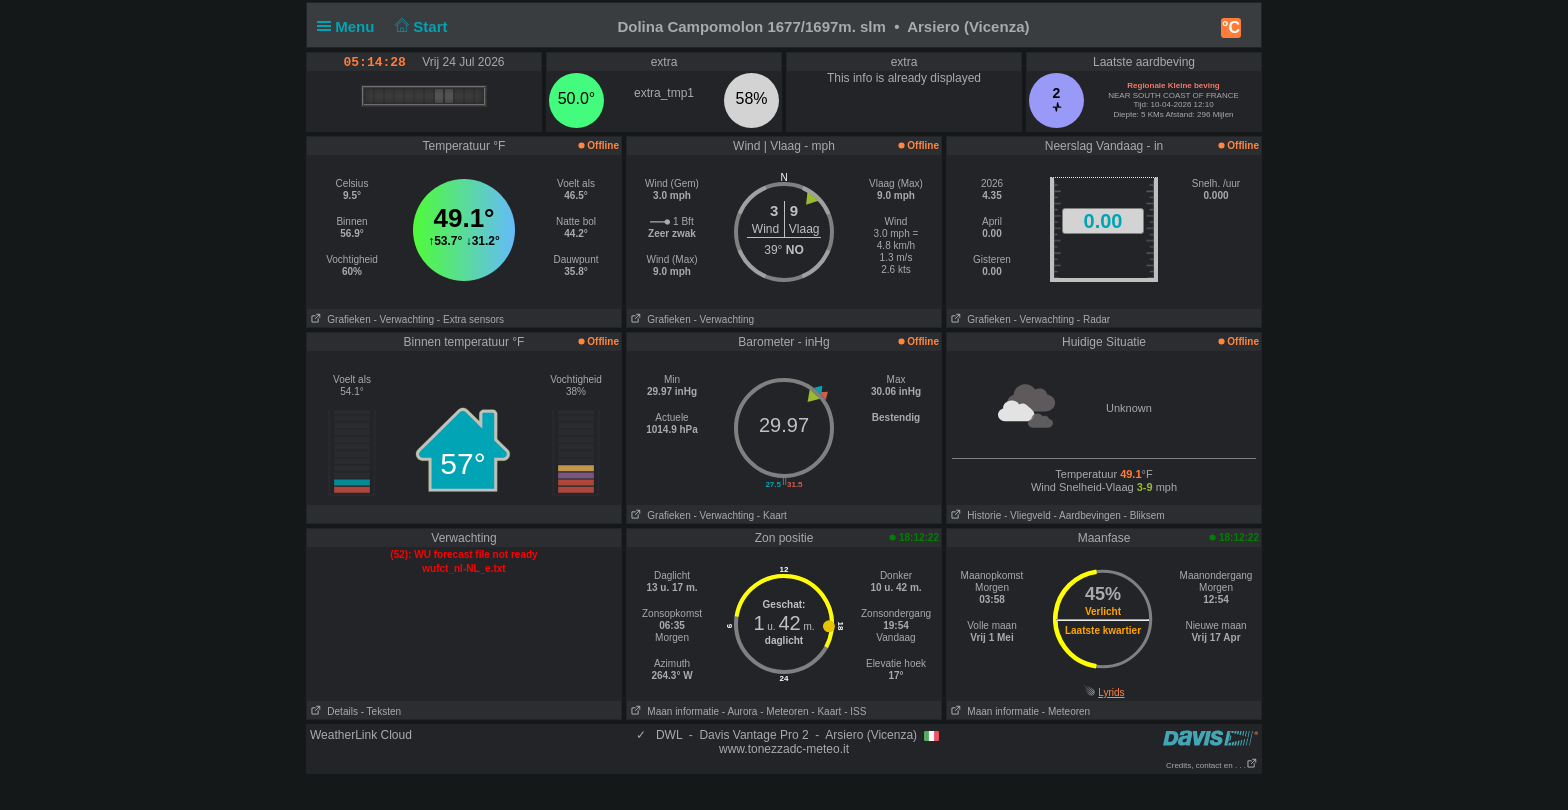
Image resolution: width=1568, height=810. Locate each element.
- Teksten (381, 711)
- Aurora (740, 711)
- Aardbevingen (1087, 515)
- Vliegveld (1027, 515)
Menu (350, 26)
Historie (974, 515)
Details (332, 711)
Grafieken (339, 319)
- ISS (855, 711)
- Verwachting (403, 319)
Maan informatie (673, 711)
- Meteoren (784, 711)
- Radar (1093, 319)
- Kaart (772, 515)
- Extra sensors (470, 319)
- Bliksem (1144, 515)
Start (419, 26)
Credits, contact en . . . (1212, 765)
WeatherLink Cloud (361, 735)
